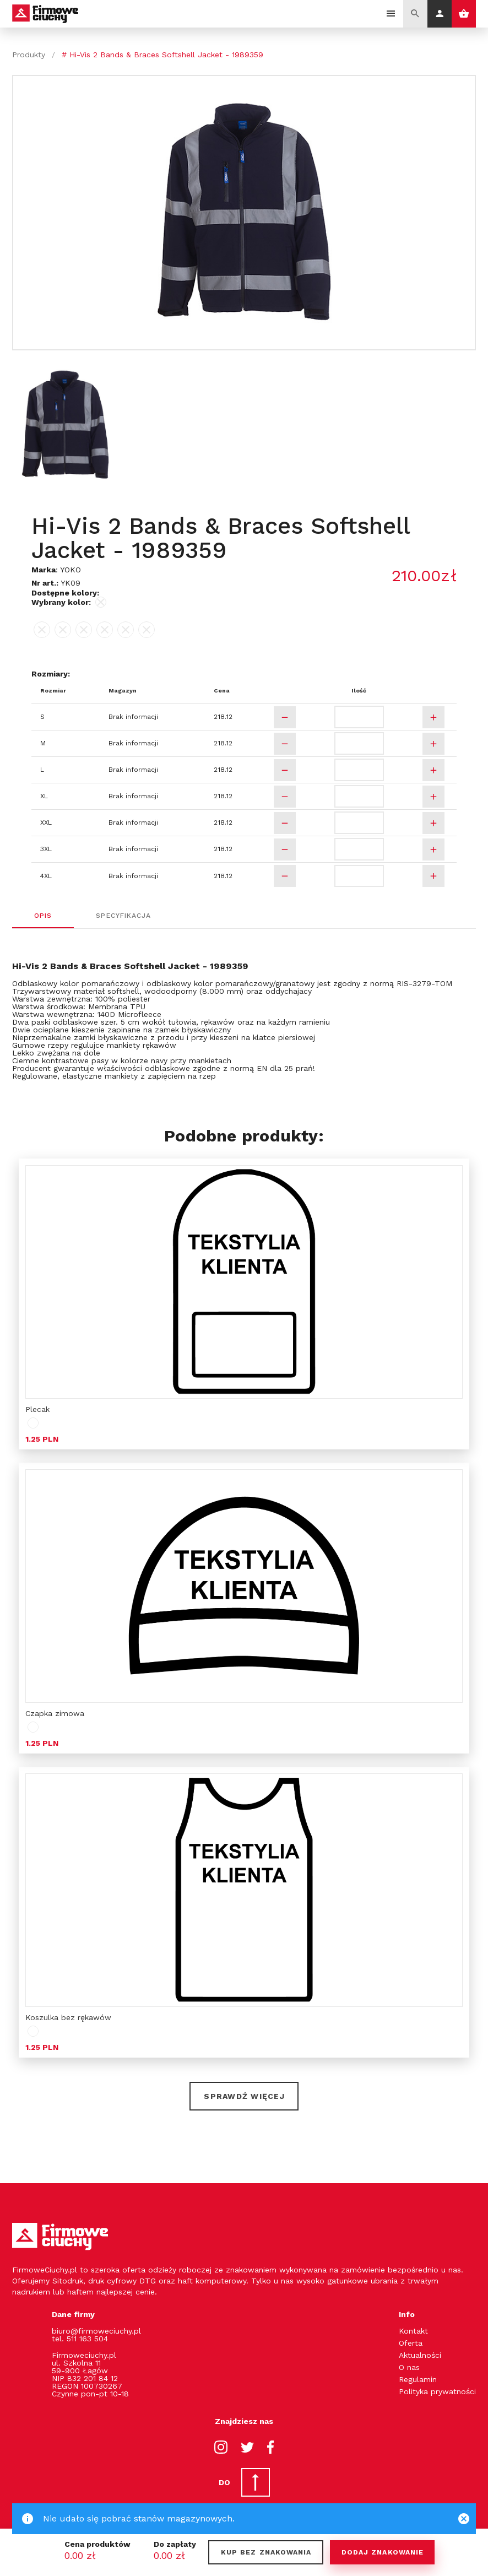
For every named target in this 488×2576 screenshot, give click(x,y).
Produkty (28, 54)
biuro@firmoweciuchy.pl (96, 2330)
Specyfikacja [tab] (123, 915)
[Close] (463, 2518)
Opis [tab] (43, 915)
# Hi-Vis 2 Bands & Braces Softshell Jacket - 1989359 (162, 54)
